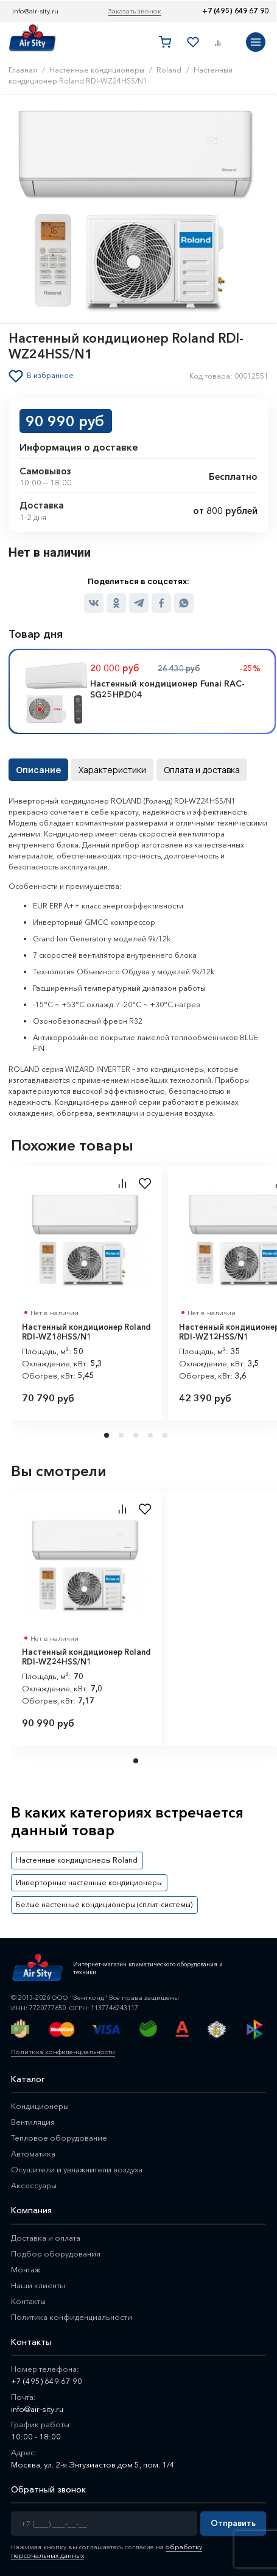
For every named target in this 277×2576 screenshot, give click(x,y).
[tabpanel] (86, 1293)
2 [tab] (122, 1435)
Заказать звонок (134, 11)
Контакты (28, 2301)
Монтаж (25, 2269)
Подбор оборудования (55, 2253)
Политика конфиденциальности (63, 2051)
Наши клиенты (38, 2285)
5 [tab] (166, 1435)
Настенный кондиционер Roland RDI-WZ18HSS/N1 (86, 1331)
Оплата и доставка (202, 770)
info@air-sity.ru (35, 11)
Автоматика (33, 2153)
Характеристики (112, 770)
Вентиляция (33, 2122)
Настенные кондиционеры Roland (77, 1859)
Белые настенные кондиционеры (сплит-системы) (104, 1904)
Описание (38, 770)
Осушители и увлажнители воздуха (76, 2169)
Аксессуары (34, 2185)
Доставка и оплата (45, 2237)
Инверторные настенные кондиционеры (89, 1882)
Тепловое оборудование (59, 2138)
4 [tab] (151, 1435)
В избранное (50, 375)
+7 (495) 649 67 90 (235, 11)
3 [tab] (137, 1435)
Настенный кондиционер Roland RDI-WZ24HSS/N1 (86, 1657)
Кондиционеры (40, 2106)
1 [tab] (107, 1435)
